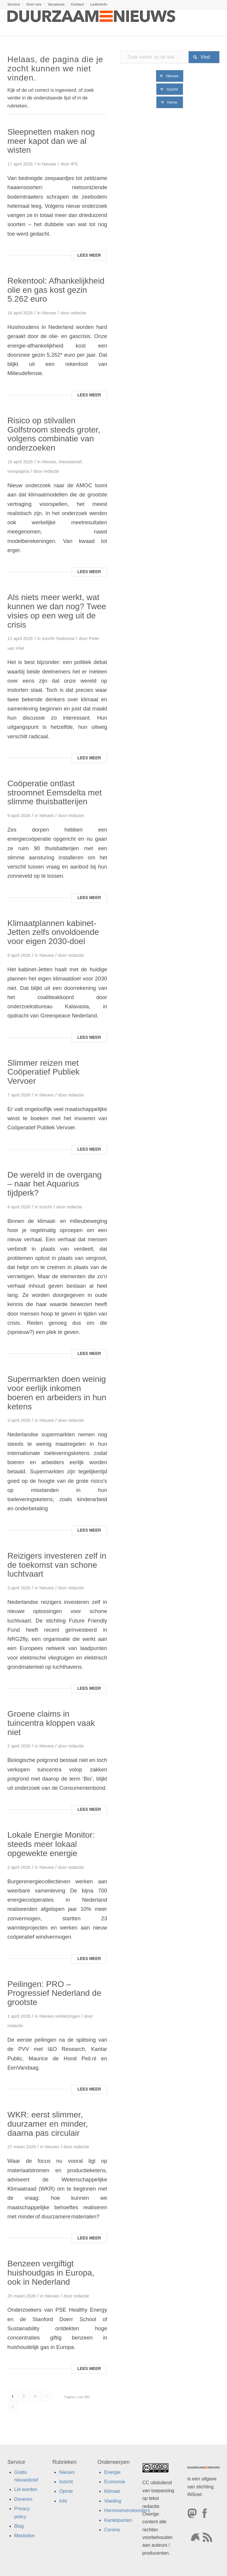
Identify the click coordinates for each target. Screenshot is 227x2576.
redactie (78, 313)
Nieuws (49, 164)
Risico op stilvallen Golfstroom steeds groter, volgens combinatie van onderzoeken (53, 434)
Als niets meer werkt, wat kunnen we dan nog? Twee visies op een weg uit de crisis (56, 611)
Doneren (23, 2499)
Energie (112, 2472)
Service (13, 4)
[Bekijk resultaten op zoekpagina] (204, 57)
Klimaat (112, 2491)
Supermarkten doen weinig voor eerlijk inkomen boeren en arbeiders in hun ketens (56, 1392)
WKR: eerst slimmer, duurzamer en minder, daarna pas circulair (47, 2124)
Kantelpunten (118, 2520)
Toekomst (65, 638)
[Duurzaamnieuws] (91, 22)
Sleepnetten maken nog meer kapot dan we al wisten (51, 141)
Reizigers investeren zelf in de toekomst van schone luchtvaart (56, 1565)
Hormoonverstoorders (127, 2510)
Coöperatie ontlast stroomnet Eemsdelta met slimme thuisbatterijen (54, 792)
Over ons (34, 4)
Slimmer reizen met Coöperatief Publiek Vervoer (43, 1072)
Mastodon (24, 2535)
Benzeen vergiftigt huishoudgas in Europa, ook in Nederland (50, 2272)
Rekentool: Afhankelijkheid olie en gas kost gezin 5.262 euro (55, 290)
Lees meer (89, 255)
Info (63, 2500)
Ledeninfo (98, 4)
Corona (111, 2529)
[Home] (169, 102)
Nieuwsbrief (70, 461)
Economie (114, 2481)
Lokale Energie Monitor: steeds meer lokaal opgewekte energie (51, 1844)
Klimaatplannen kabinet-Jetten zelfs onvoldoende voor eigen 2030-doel (53, 932)
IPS (74, 164)
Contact (77, 4)
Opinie (66, 2491)
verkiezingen (67, 2016)
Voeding (112, 2500)
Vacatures (56, 4)
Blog (19, 2526)
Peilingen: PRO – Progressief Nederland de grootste (54, 1993)
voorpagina (18, 471)
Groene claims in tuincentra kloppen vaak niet (51, 1723)
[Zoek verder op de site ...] (169, 57)
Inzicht (48, 638)
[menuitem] (15, 4)
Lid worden (25, 2489)
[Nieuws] (169, 76)
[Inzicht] (169, 89)
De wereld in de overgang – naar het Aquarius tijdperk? (54, 1184)
